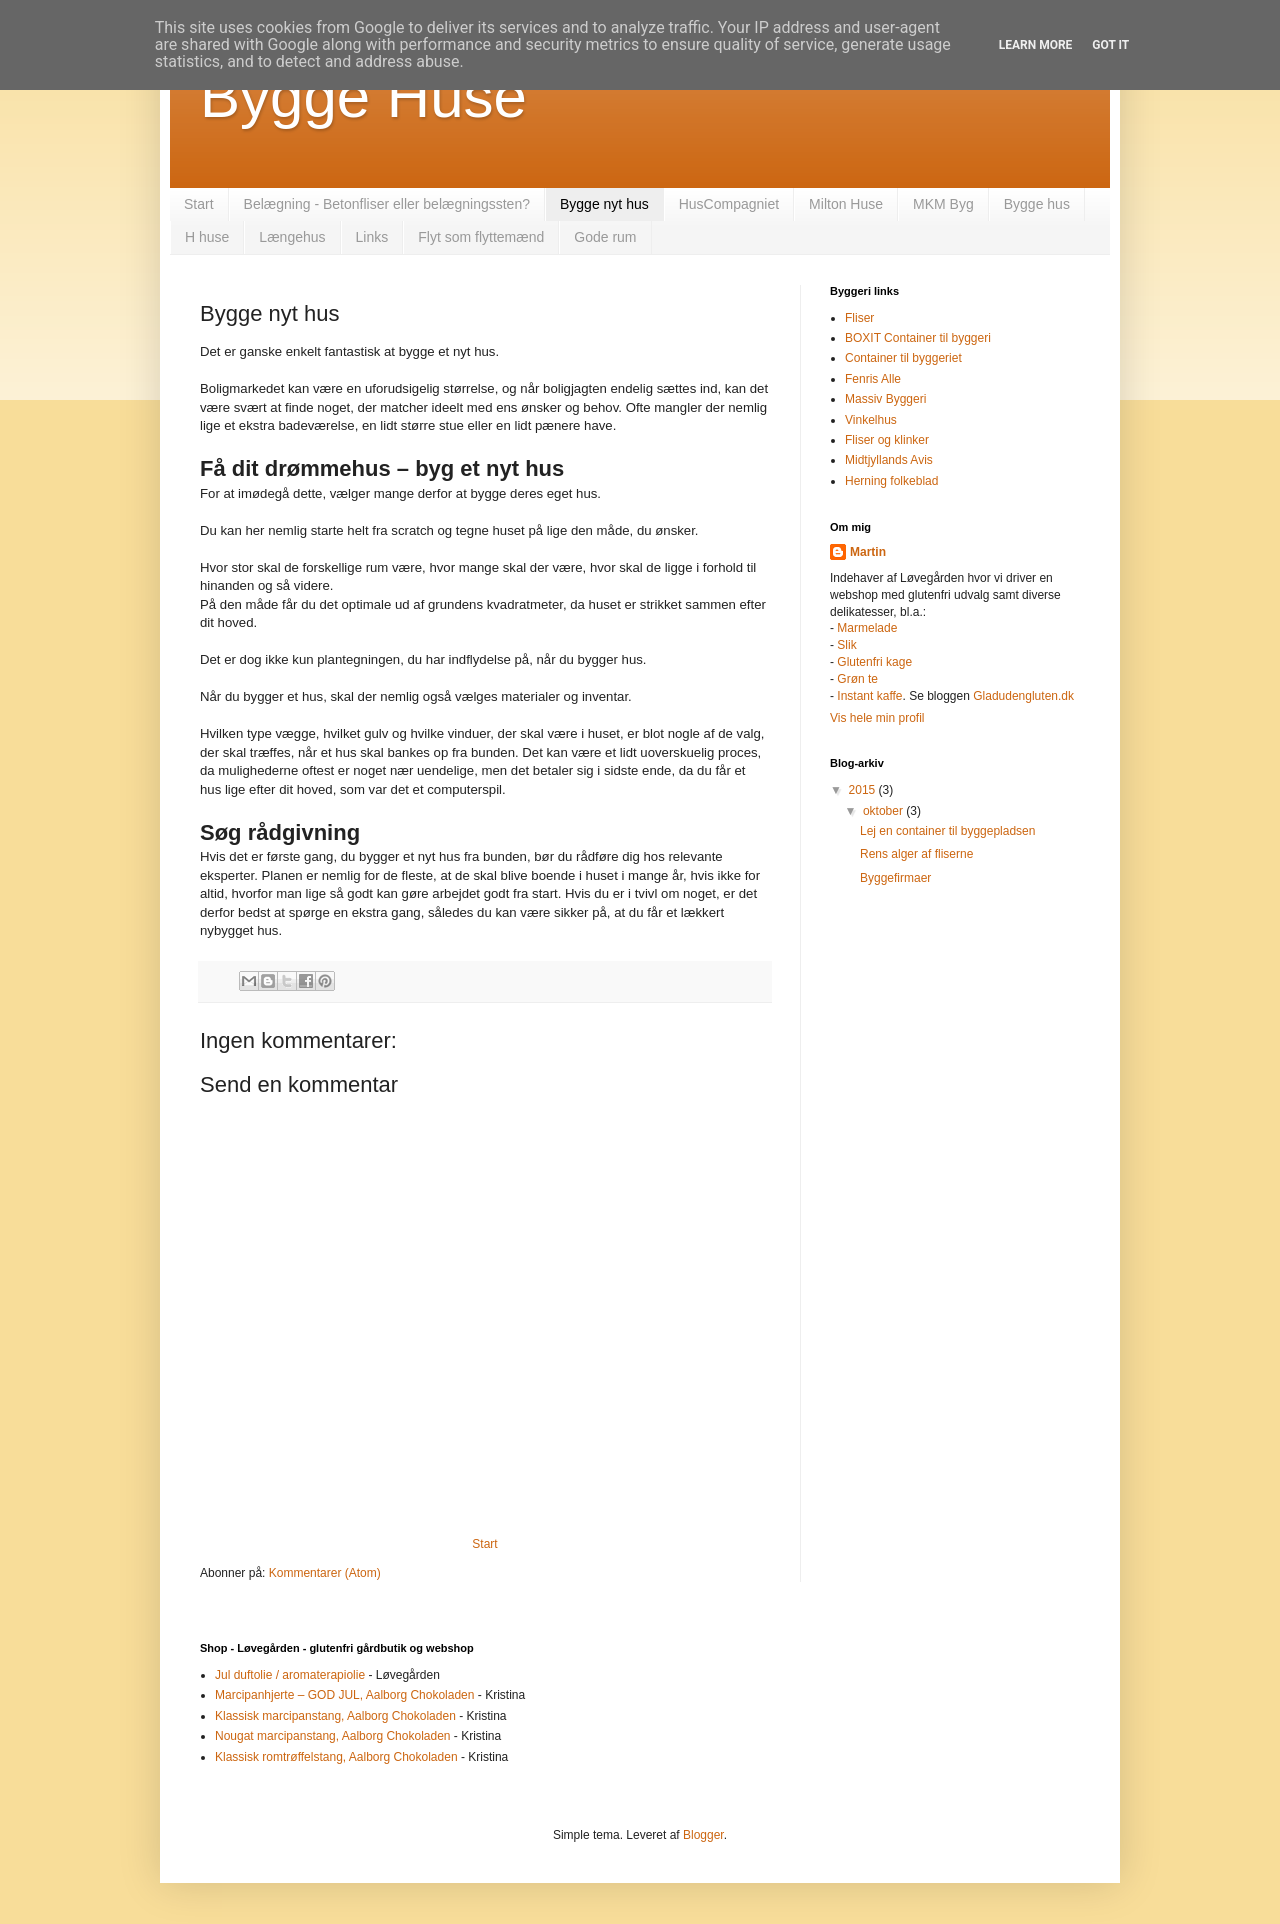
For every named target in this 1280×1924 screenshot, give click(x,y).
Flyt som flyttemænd (481, 237)
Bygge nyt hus (604, 204)
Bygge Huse (363, 96)
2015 (864, 790)
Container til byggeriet (903, 358)
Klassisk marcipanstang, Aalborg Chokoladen (335, 1716)
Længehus (292, 237)
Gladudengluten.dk (1023, 696)
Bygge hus (1037, 204)
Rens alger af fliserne (916, 854)
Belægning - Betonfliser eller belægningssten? (387, 204)
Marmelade (867, 628)
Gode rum (605, 237)
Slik (846, 645)
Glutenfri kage (874, 662)
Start (199, 204)
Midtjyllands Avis (889, 460)
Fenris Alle (873, 379)
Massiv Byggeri (885, 399)
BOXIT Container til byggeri (918, 338)
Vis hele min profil (877, 718)
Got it (1110, 45)
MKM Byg (943, 204)
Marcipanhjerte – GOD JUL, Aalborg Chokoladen (344, 1695)
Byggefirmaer (895, 878)
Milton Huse (846, 204)
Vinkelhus (871, 420)
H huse (207, 237)
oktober (884, 811)
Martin (868, 552)
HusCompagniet (729, 204)
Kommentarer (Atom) (325, 1573)
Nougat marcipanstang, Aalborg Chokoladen (333, 1736)
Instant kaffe (869, 696)
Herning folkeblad (891, 481)
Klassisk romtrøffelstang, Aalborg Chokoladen (336, 1757)
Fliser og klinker (887, 440)
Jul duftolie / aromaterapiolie (290, 1675)
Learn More (1036, 45)
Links (372, 237)
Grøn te (857, 679)
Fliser (859, 318)
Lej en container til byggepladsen (947, 831)
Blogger (703, 1835)
